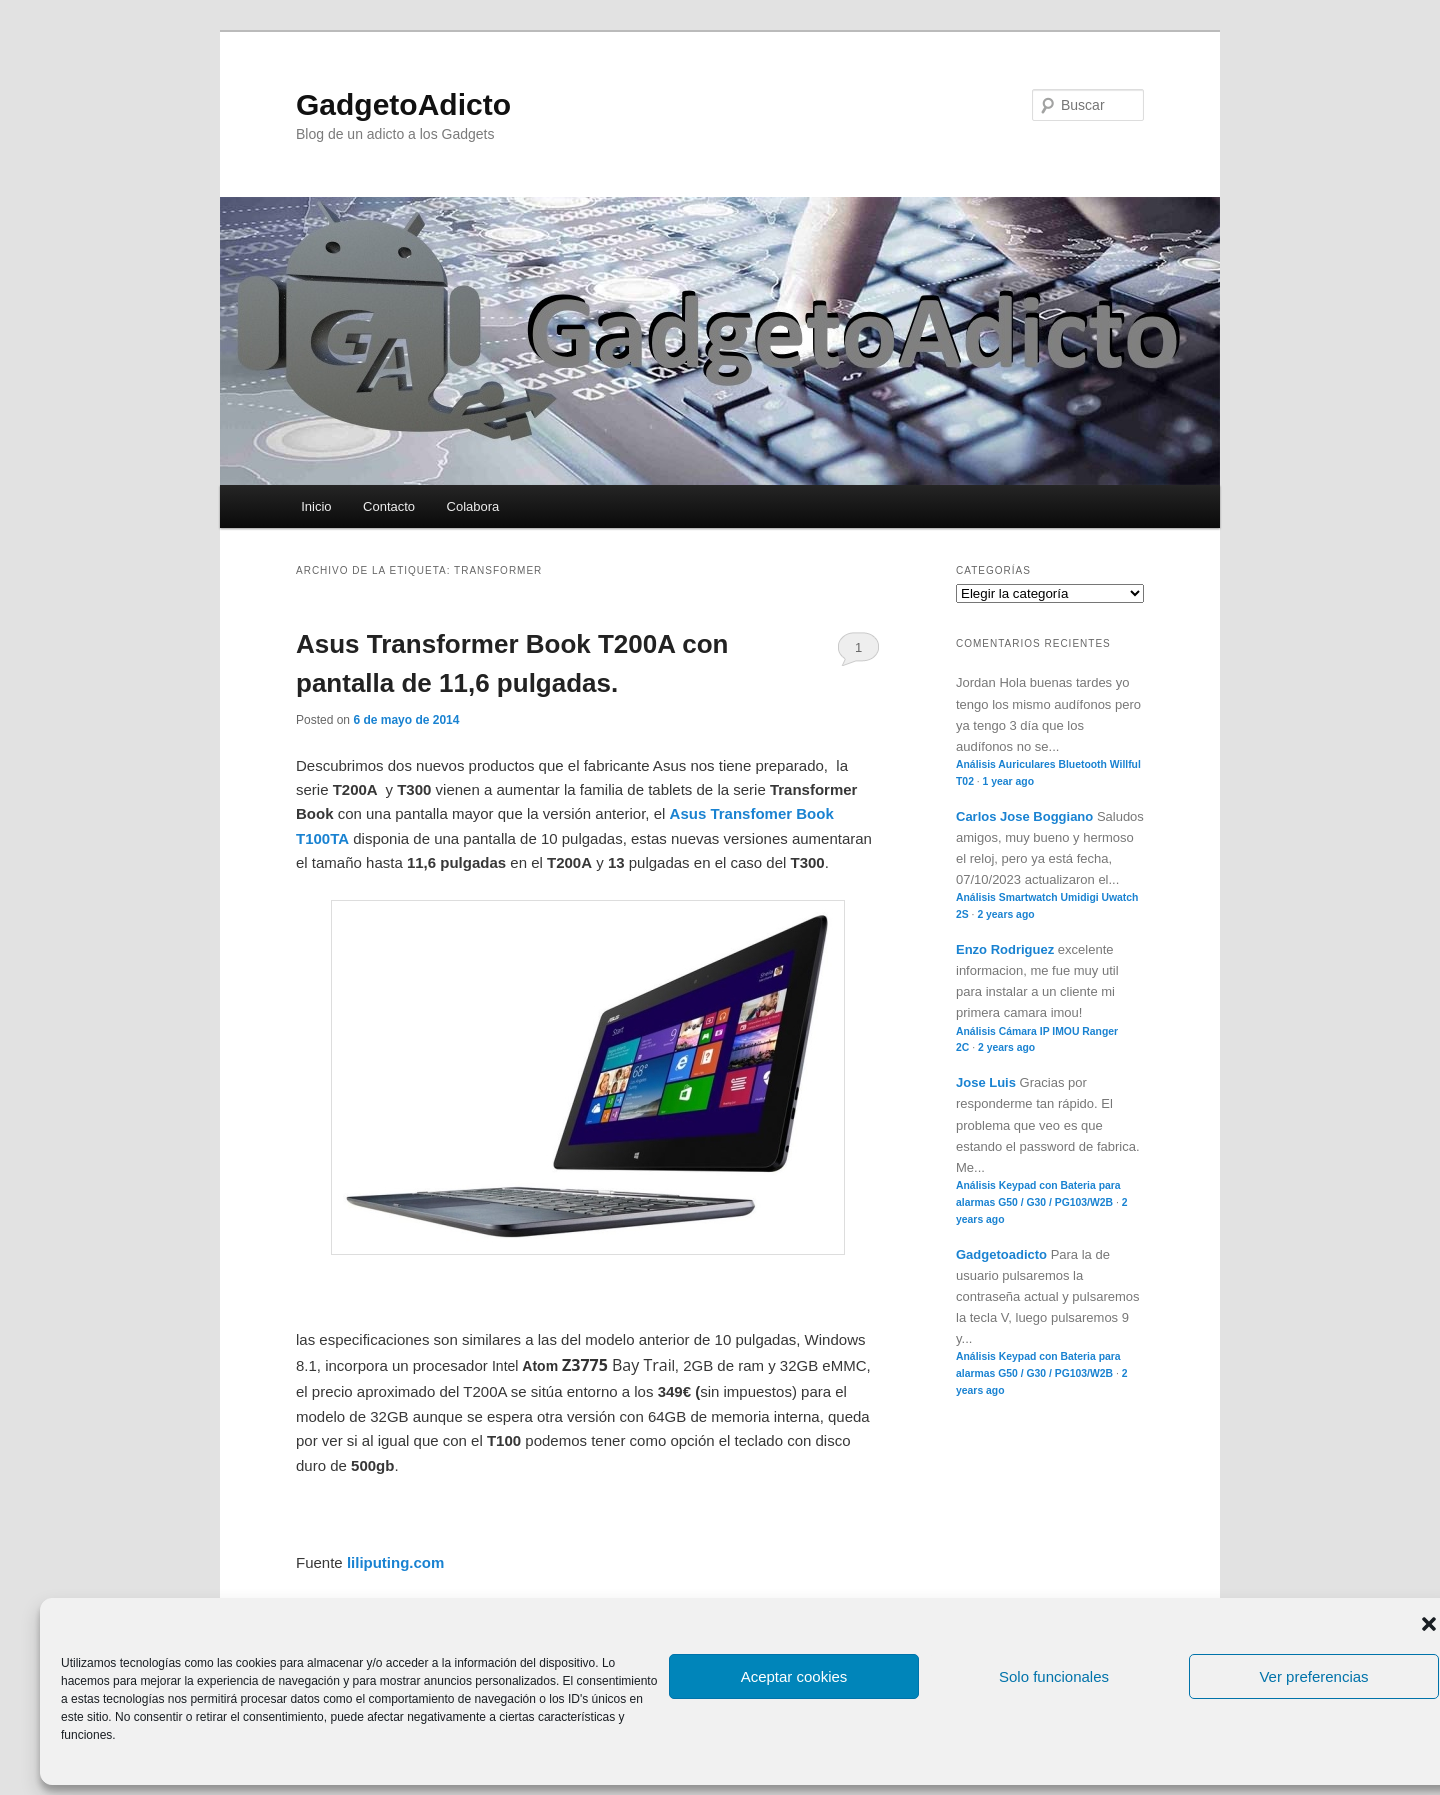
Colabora (473, 506)
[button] (1429, 1624)
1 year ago (1008, 781)
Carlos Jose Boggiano (1024, 816)
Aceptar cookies (794, 1676)
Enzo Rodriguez (1005, 949)
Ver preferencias (1313, 1676)
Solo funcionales (1054, 1676)
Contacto (389, 506)
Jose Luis (986, 1082)
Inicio (316, 506)
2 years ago (1005, 914)
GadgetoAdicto (403, 104)
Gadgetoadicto (1001, 1254)
